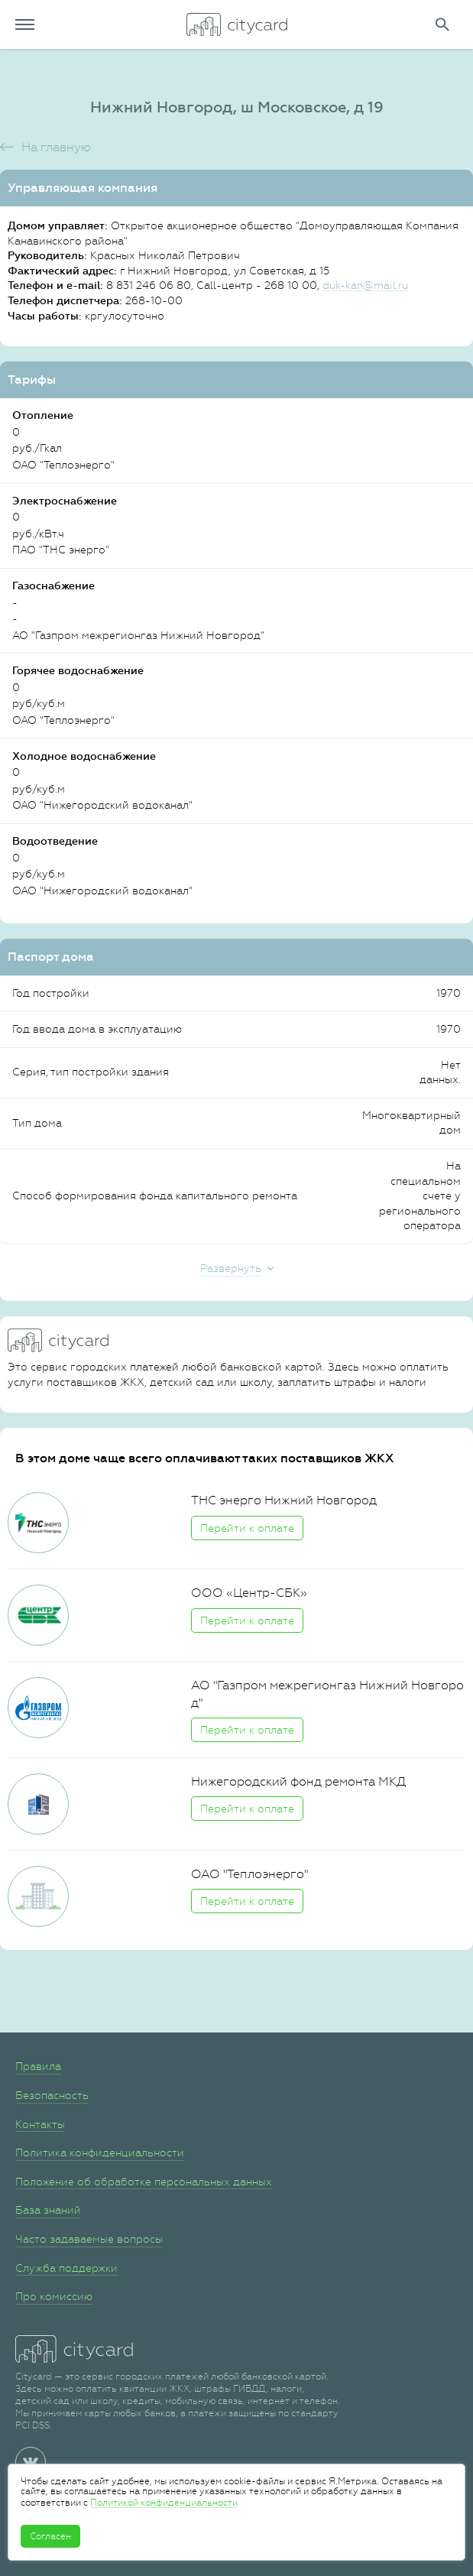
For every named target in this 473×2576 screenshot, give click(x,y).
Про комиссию (53, 2296)
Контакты (40, 2124)
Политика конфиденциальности (99, 2152)
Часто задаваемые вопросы (89, 2239)
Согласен (50, 2536)
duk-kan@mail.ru (365, 285)
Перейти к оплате (247, 1528)
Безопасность (52, 2095)
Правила (38, 2066)
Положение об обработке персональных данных (143, 2181)
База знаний (48, 2210)
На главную (56, 147)
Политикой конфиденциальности (164, 2502)
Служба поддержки (66, 2268)
